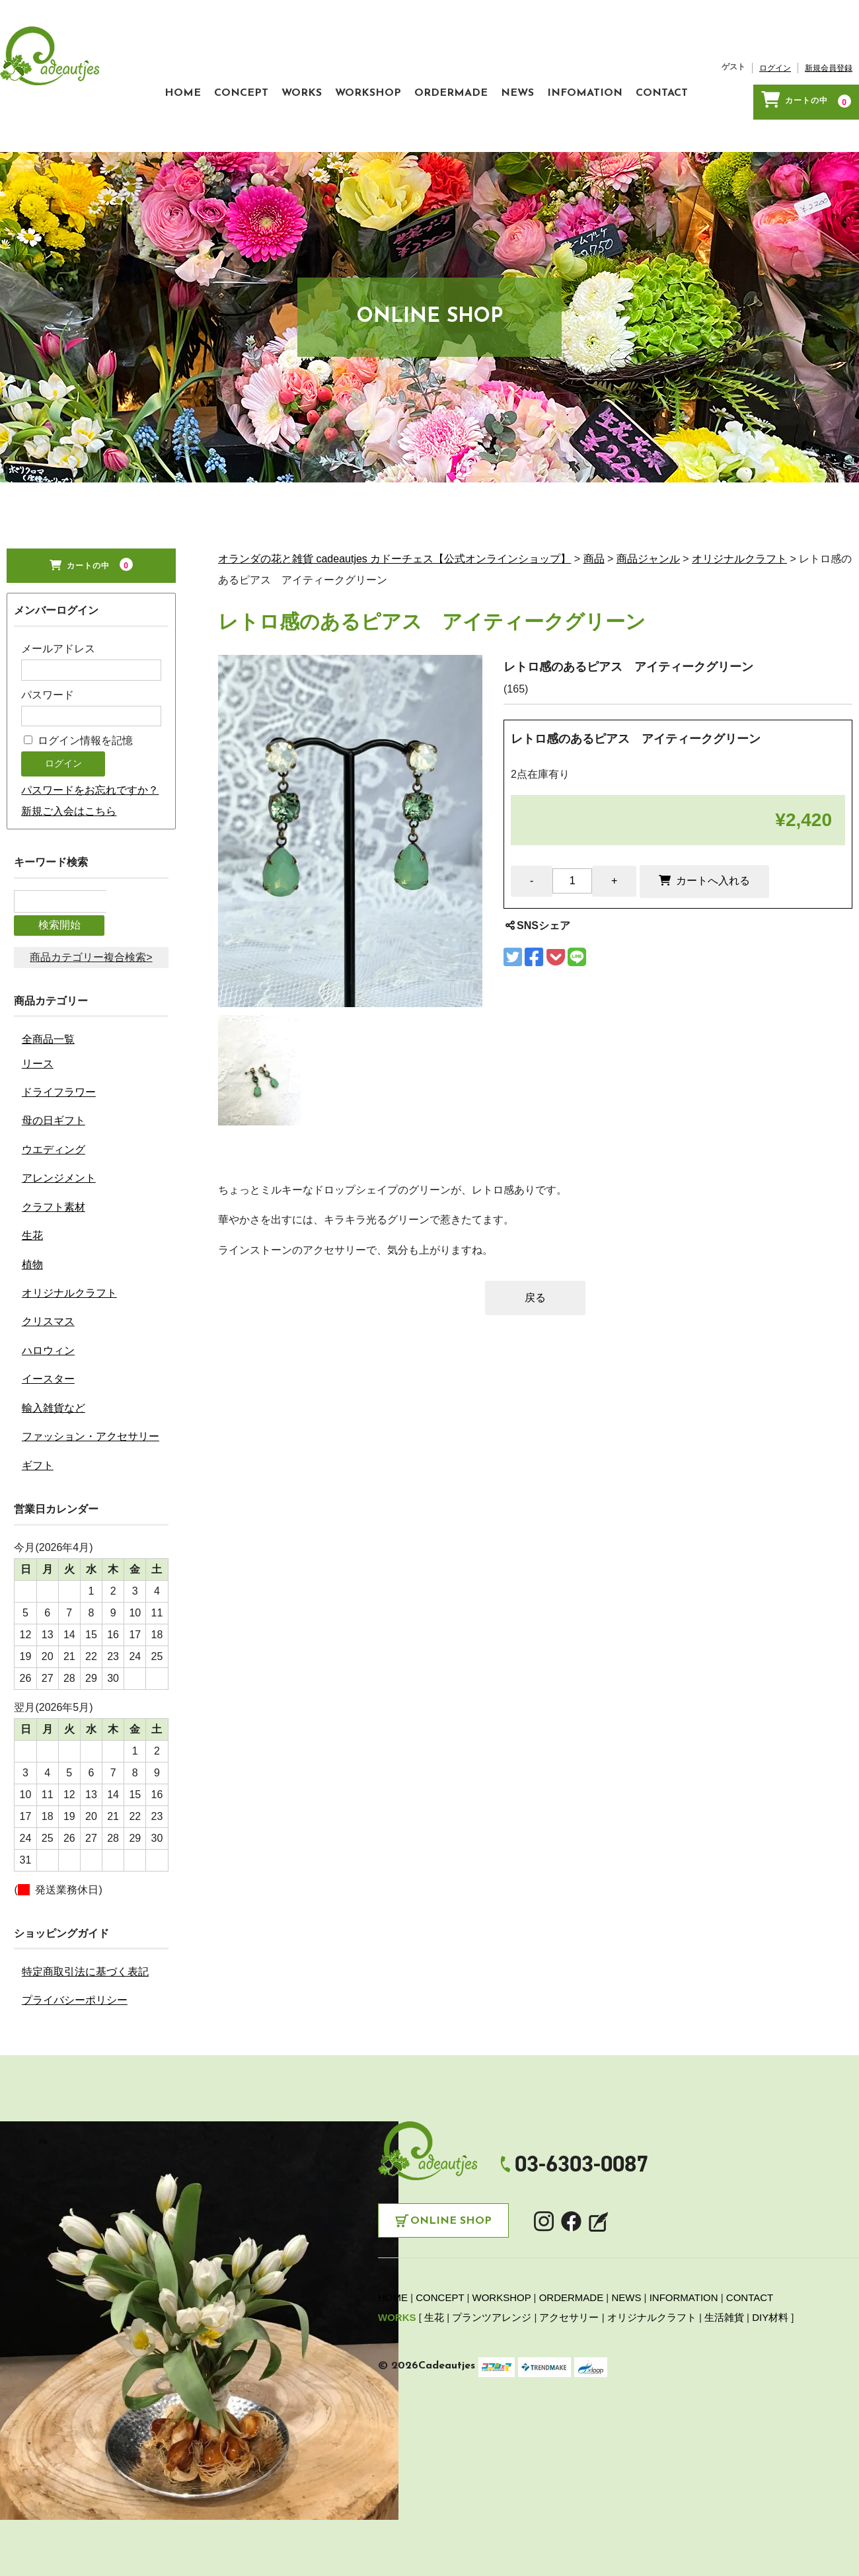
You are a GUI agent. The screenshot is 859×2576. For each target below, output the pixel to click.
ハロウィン (48, 1339)
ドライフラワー (59, 1081)
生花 (32, 1225)
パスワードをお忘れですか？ (90, 806)
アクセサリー (569, 2307)
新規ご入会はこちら (68, 827)
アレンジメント (59, 1168)
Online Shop (451, 2211)
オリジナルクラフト (69, 1282)
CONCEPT (103, 123)
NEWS (432, 123)
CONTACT (603, 123)
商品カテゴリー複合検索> (91, 946)
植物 (32, 1254)
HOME (31, 123)
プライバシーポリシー (75, 1989)
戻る (535, 1314)
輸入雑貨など (53, 1397)
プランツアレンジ (491, 2307)
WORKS (177, 123)
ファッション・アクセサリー (90, 1426)
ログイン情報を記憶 (78, 757)
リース (38, 1053)
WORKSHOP (256, 123)
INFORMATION (684, 2287)
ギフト (38, 1454)
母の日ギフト (53, 1110)
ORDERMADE (352, 123)
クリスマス (48, 1311)
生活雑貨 (724, 2307)
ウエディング (53, 1139)
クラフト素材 (53, 1196)
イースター (48, 1369)
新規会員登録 (756, 105)
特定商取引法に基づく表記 (85, 1961)
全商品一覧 (48, 1028)
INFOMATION (512, 123)
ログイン (702, 105)
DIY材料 (770, 2307)
